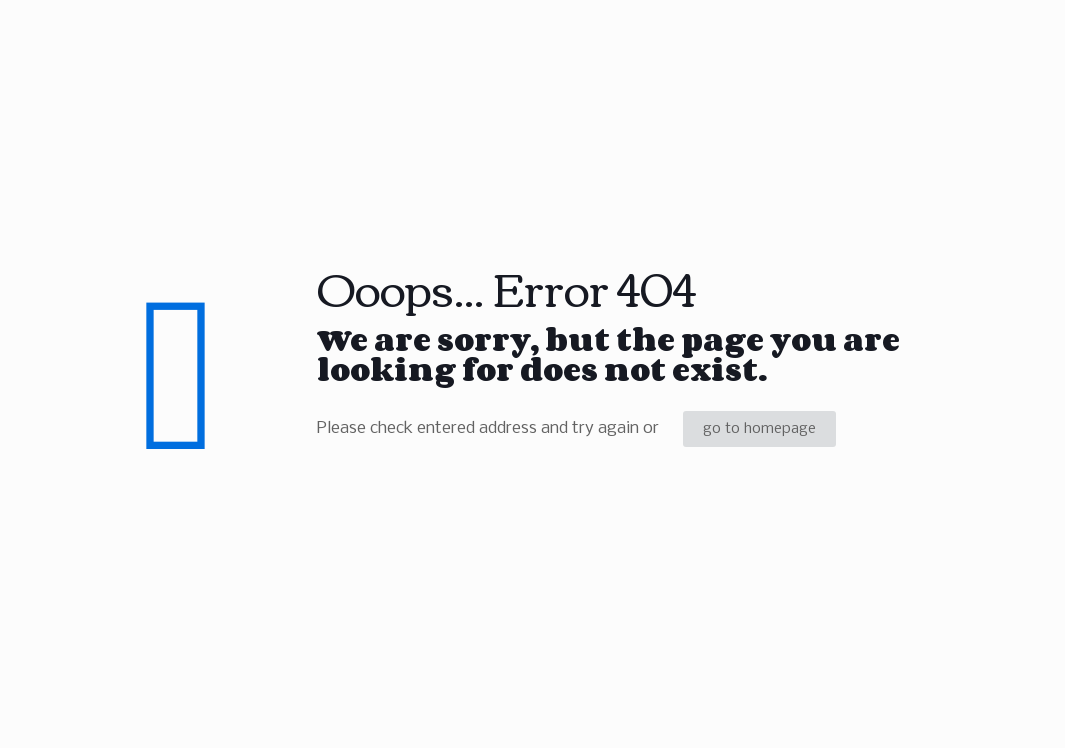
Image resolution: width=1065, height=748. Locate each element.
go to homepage (759, 429)
